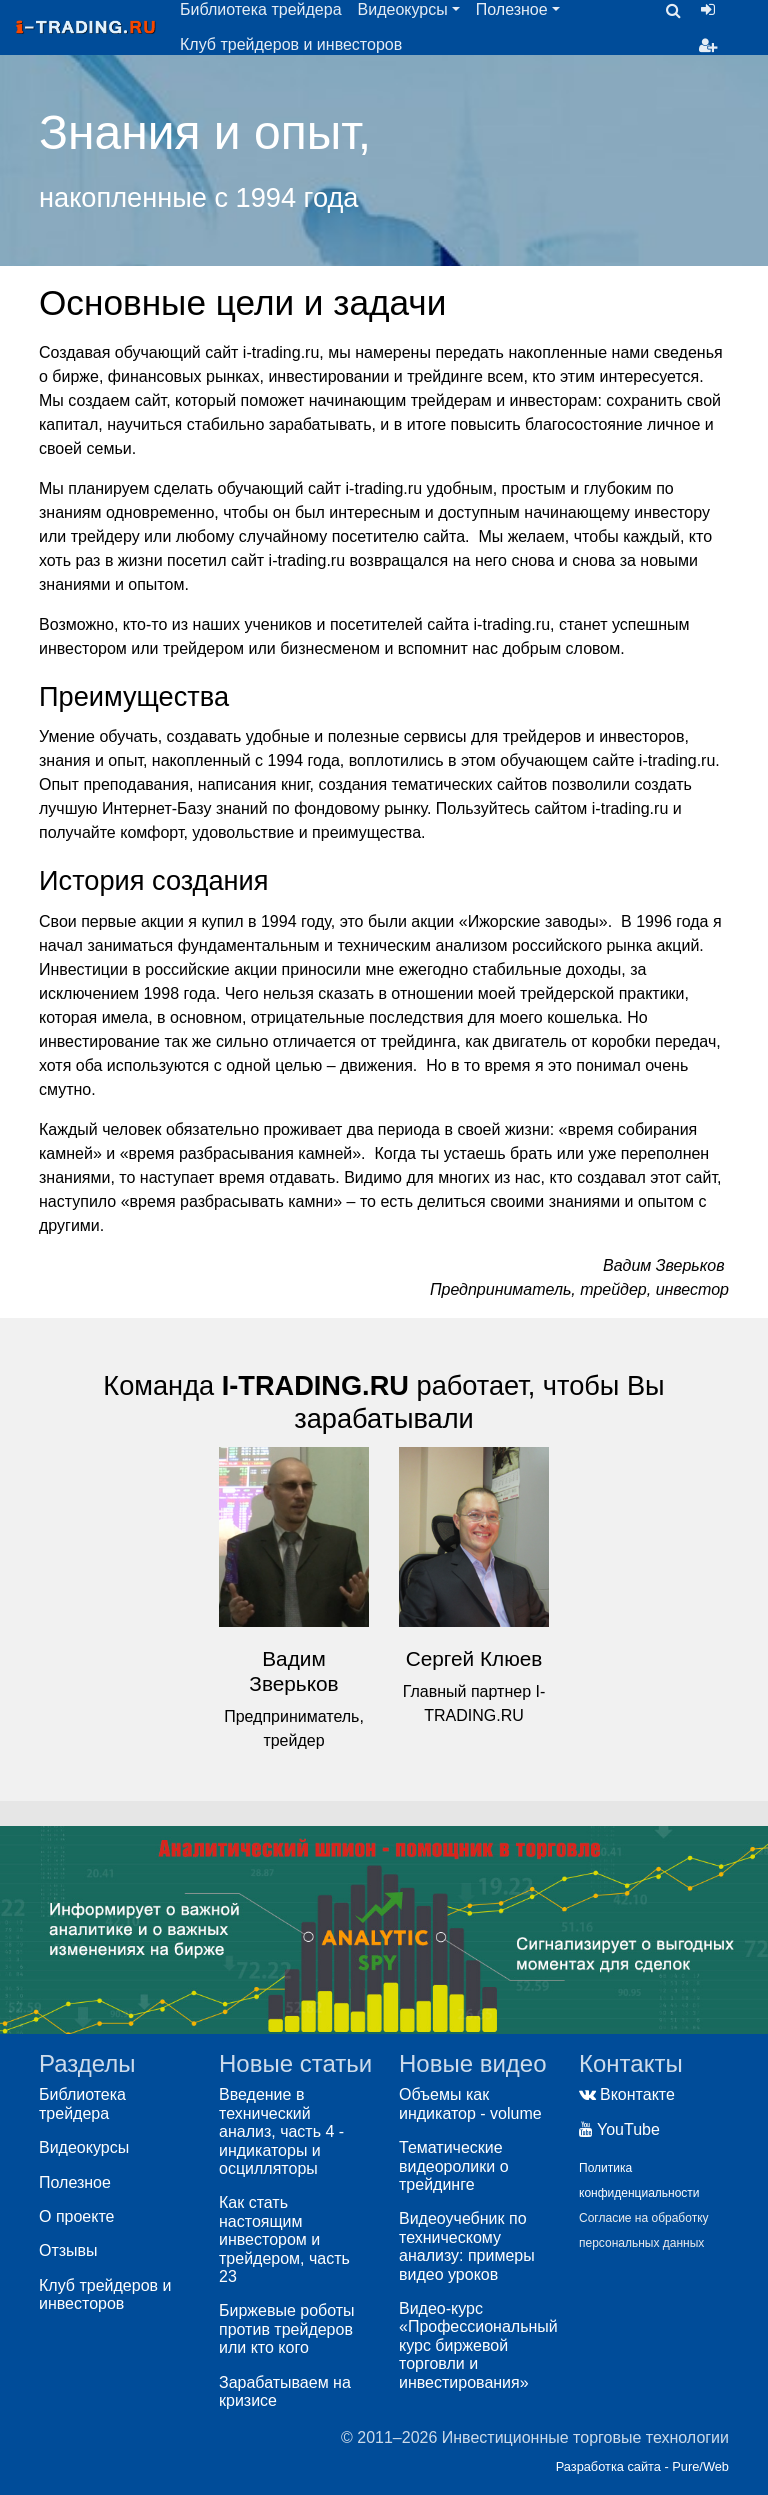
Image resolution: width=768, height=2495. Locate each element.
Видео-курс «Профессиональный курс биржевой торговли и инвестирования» (478, 2345)
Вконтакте (627, 2094)
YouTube (619, 2129)
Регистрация (712, 45)
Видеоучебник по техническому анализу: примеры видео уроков (467, 2246)
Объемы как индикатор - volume (470, 2103)
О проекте (76, 2216)
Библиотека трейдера (82, 2103)
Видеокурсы (84, 2147)
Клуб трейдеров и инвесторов (291, 44)
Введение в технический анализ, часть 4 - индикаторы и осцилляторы (281, 2131)
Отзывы (68, 2250)
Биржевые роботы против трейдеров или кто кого (287, 2329)
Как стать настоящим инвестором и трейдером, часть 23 (284, 2239)
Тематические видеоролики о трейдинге (454, 2166)
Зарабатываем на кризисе (285, 2391)
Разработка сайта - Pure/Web (642, 2466)
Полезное (75, 2182)
